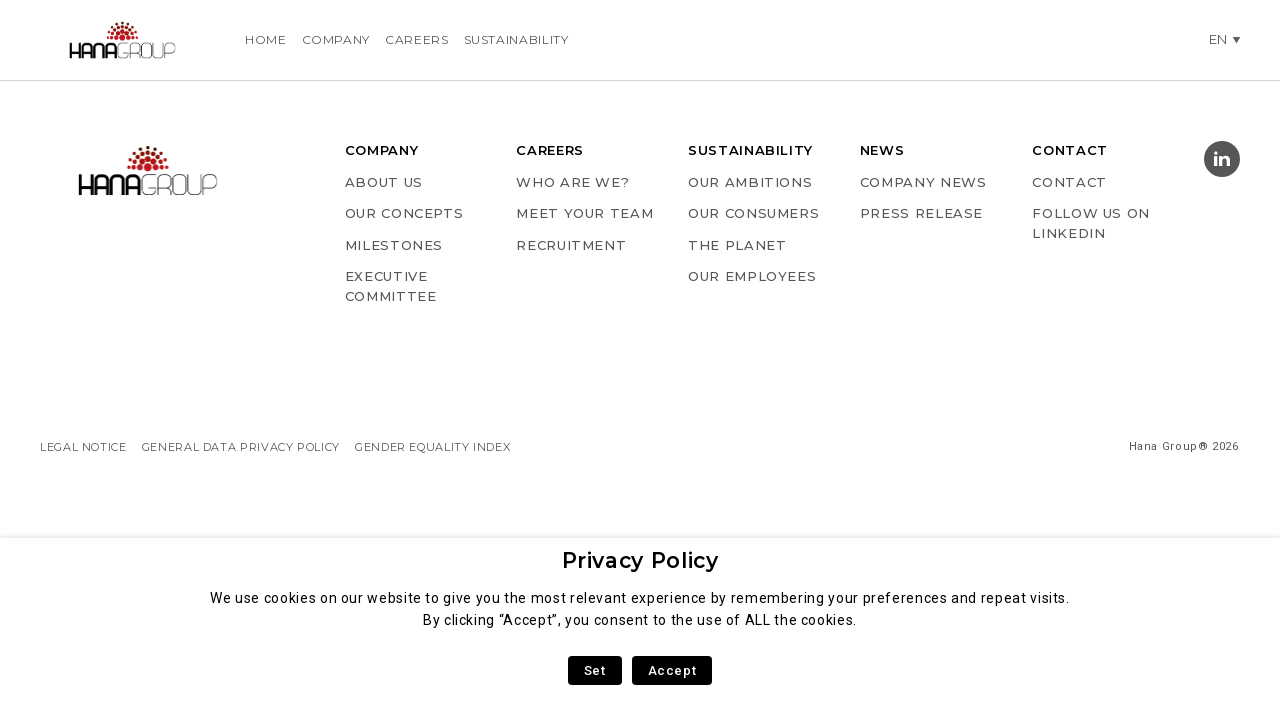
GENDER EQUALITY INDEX (432, 447)
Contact (1069, 182)
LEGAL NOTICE (83, 447)
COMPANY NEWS (923, 182)
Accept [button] (672, 670)
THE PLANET (737, 245)
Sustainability (516, 39)
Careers (416, 39)
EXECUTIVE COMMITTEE (391, 286)
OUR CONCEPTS (404, 213)
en (1218, 39)
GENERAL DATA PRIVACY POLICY (241, 447)
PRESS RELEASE (921, 213)
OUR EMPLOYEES (752, 276)
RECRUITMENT (571, 245)
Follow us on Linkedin (1091, 223)
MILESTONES (394, 245)
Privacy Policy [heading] (640, 560)
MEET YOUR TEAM (584, 213)
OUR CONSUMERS (753, 213)
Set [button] (595, 670)
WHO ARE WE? (572, 182)
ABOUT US (384, 182)
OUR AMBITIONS (750, 182)
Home (266, 39)
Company (336, 39)
